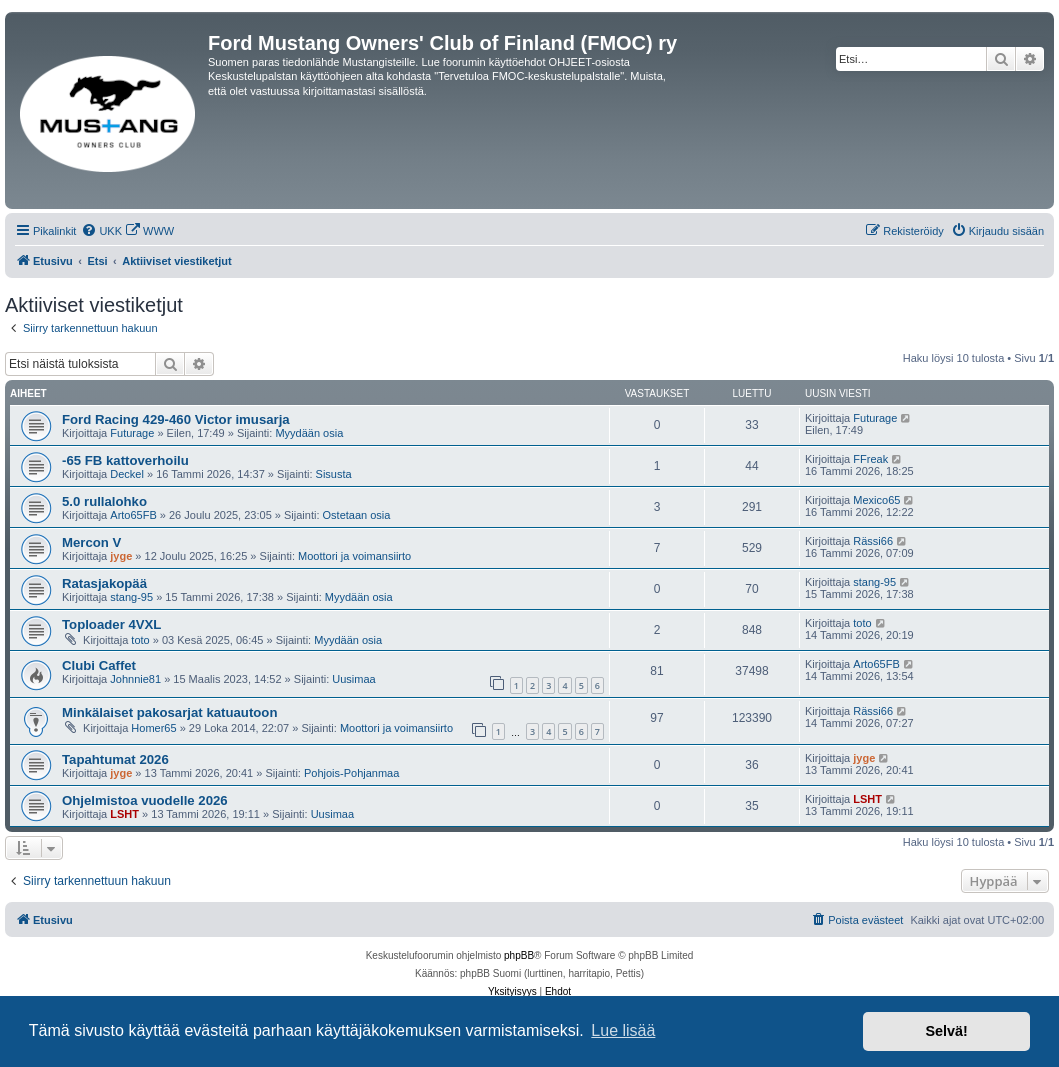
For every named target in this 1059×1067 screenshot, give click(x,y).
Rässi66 (873, 541)
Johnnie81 (135, 679)
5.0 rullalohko (104, 501)
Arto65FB (133, 515)
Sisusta (334, 474)
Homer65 (153, 728)
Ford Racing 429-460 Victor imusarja (176, 419)
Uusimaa (353, 679)
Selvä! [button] (946, 1031)
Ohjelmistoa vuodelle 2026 (145, 800)
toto (140, 640)
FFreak (870, 459)
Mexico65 (876, 500)
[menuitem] (101, 231)
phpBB (519, 955)
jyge (121, 556)
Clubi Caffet (99, 665)
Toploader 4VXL (111, 624)
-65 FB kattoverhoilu (125, 460)
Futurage (132, 433)
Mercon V (91, 542)
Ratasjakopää (104, 583)
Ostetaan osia (357, 515)
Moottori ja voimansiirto (354, 556)
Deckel (127, 474)
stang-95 (131, 597)
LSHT (124, 814)
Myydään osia (309, 433)
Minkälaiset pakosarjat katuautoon (169, 712)
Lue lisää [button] (623, 1030)
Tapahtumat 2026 (115, 759)
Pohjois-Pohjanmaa (351, 773)
